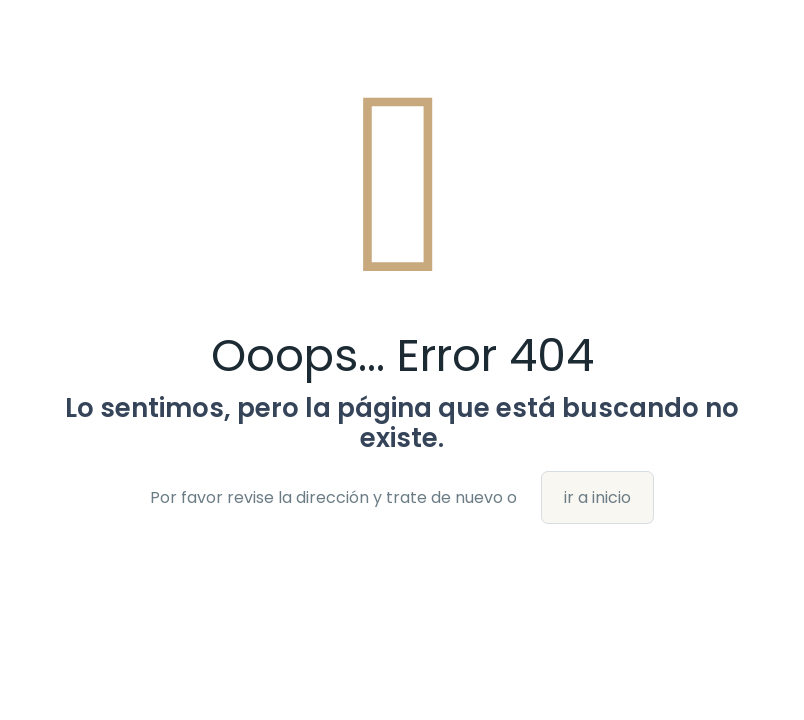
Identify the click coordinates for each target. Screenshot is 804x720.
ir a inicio (597, 497)
